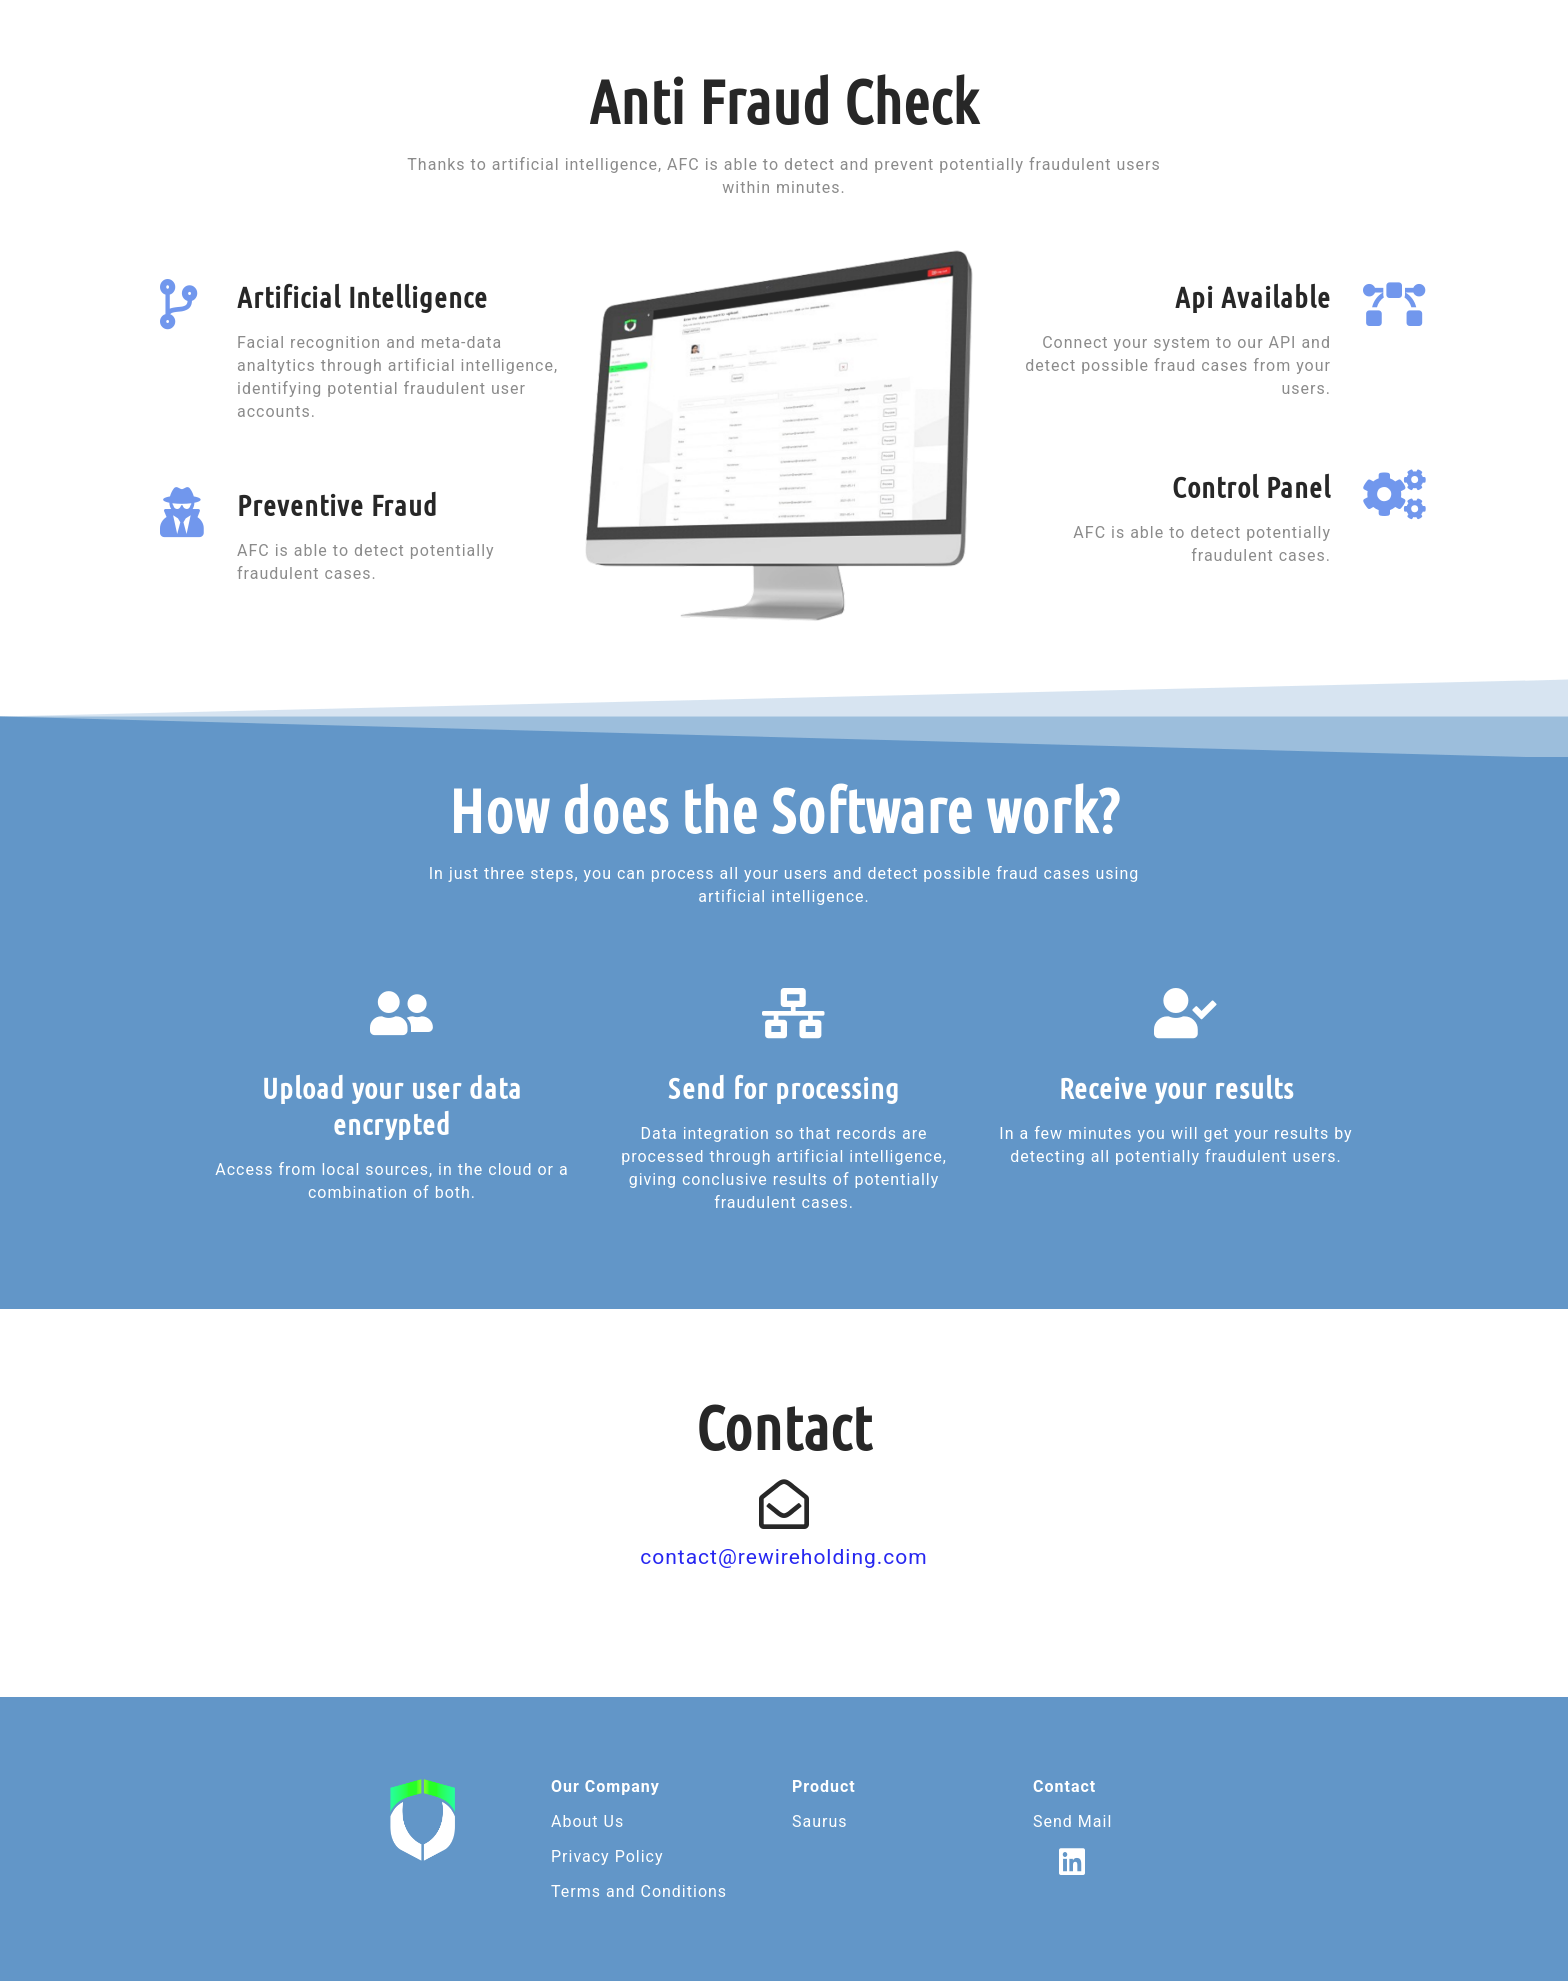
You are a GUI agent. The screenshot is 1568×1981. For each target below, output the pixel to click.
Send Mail (1072, 1821)
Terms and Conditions (639, 1891)
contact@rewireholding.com (784, 1557)
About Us (587, 1821)
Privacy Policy (607, 1856)
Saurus (820, 1821)
